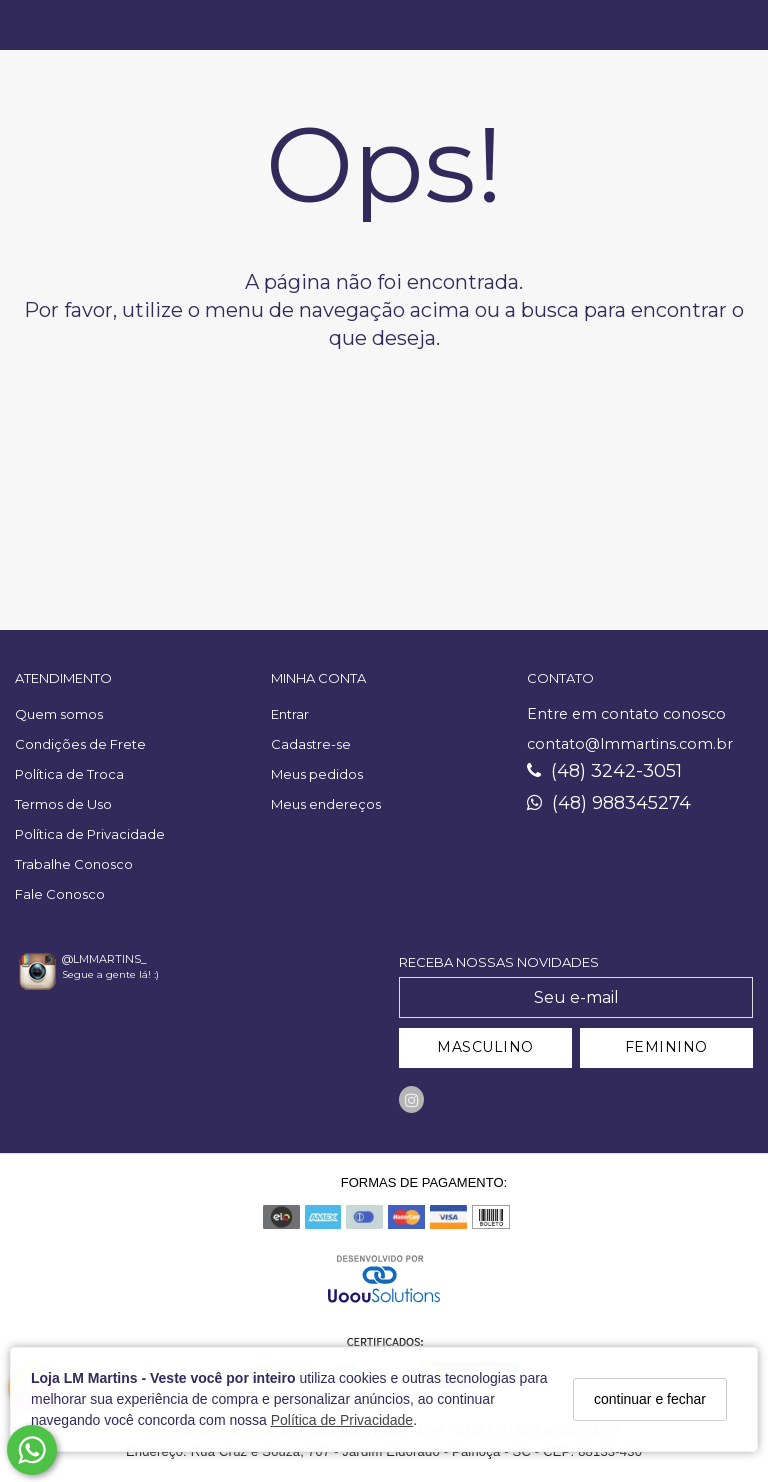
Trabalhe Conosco (74, 864)
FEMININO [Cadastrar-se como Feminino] (666, 1047)
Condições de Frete (80, 744)
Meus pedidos (317, 774)
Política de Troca (69, 774)
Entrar (290, 714)
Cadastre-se (311, 744)
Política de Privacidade (342, 1420)
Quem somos (59, 714)
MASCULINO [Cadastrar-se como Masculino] (485, 1047)
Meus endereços (326, 804)
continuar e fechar (650, 1399)
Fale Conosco (60, 894)
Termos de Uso (63, 804)
